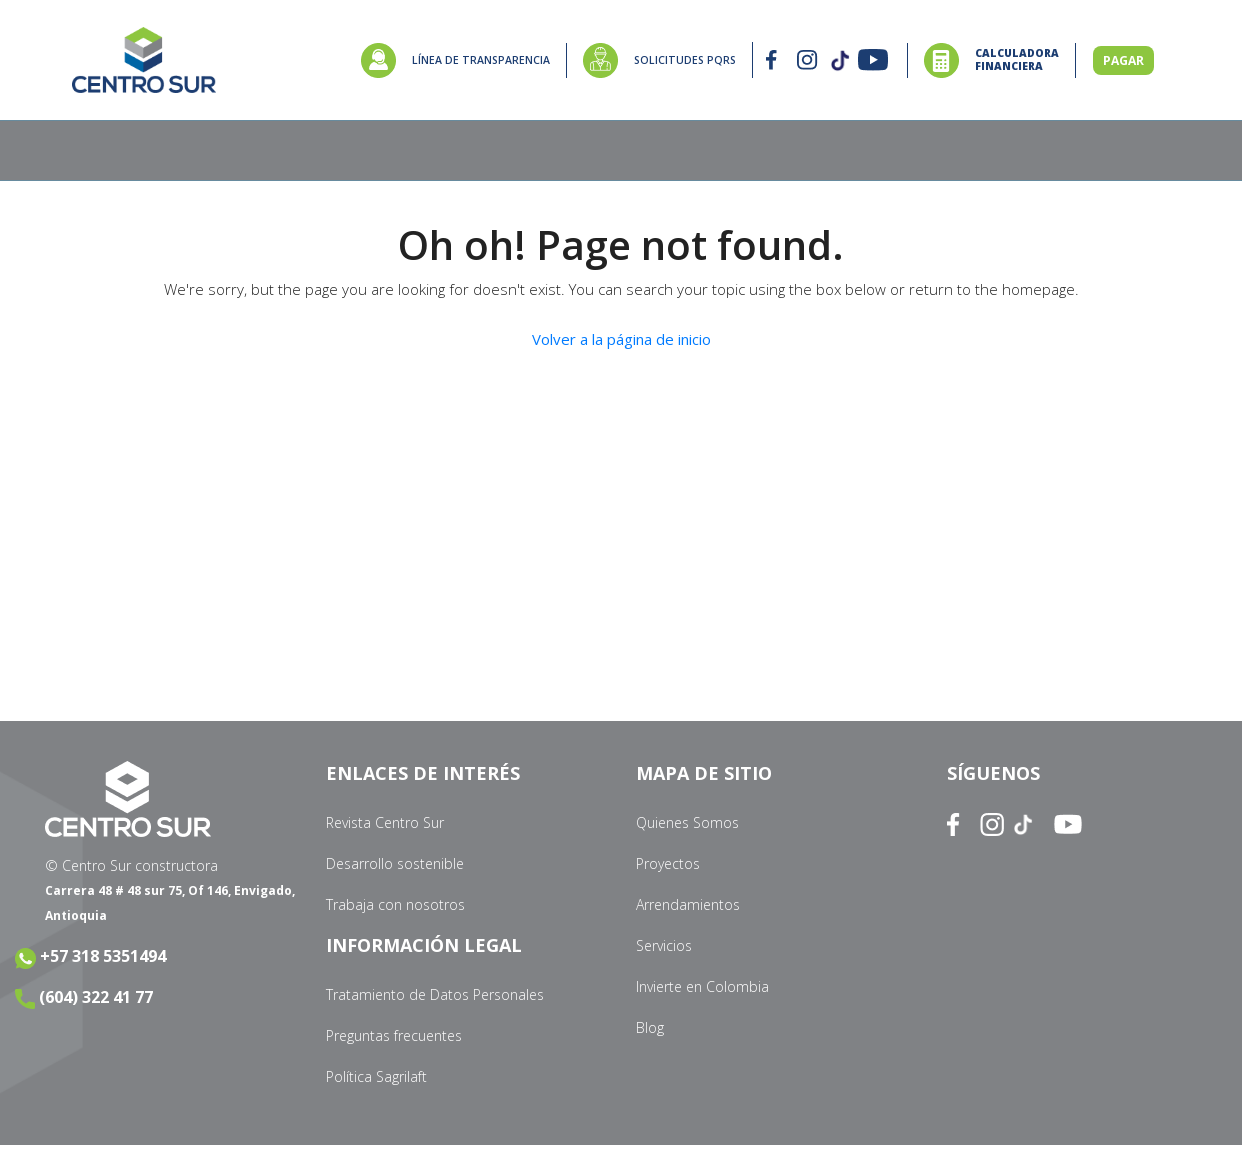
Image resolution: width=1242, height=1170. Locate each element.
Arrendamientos (688, 904)
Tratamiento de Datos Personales (435, 994)
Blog (650, 1027)
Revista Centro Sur (385, 822)
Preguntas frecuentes (394, 1035)
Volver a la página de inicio (621, 339)
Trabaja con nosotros (395, 904)
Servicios (664, 945)
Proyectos (668, 863)
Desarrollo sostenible (395, 863)
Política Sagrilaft (376, 1076)
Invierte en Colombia (702, 986)
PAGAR (1123, 60)
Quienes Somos (687, 822)
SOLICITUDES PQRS (685, 60)
